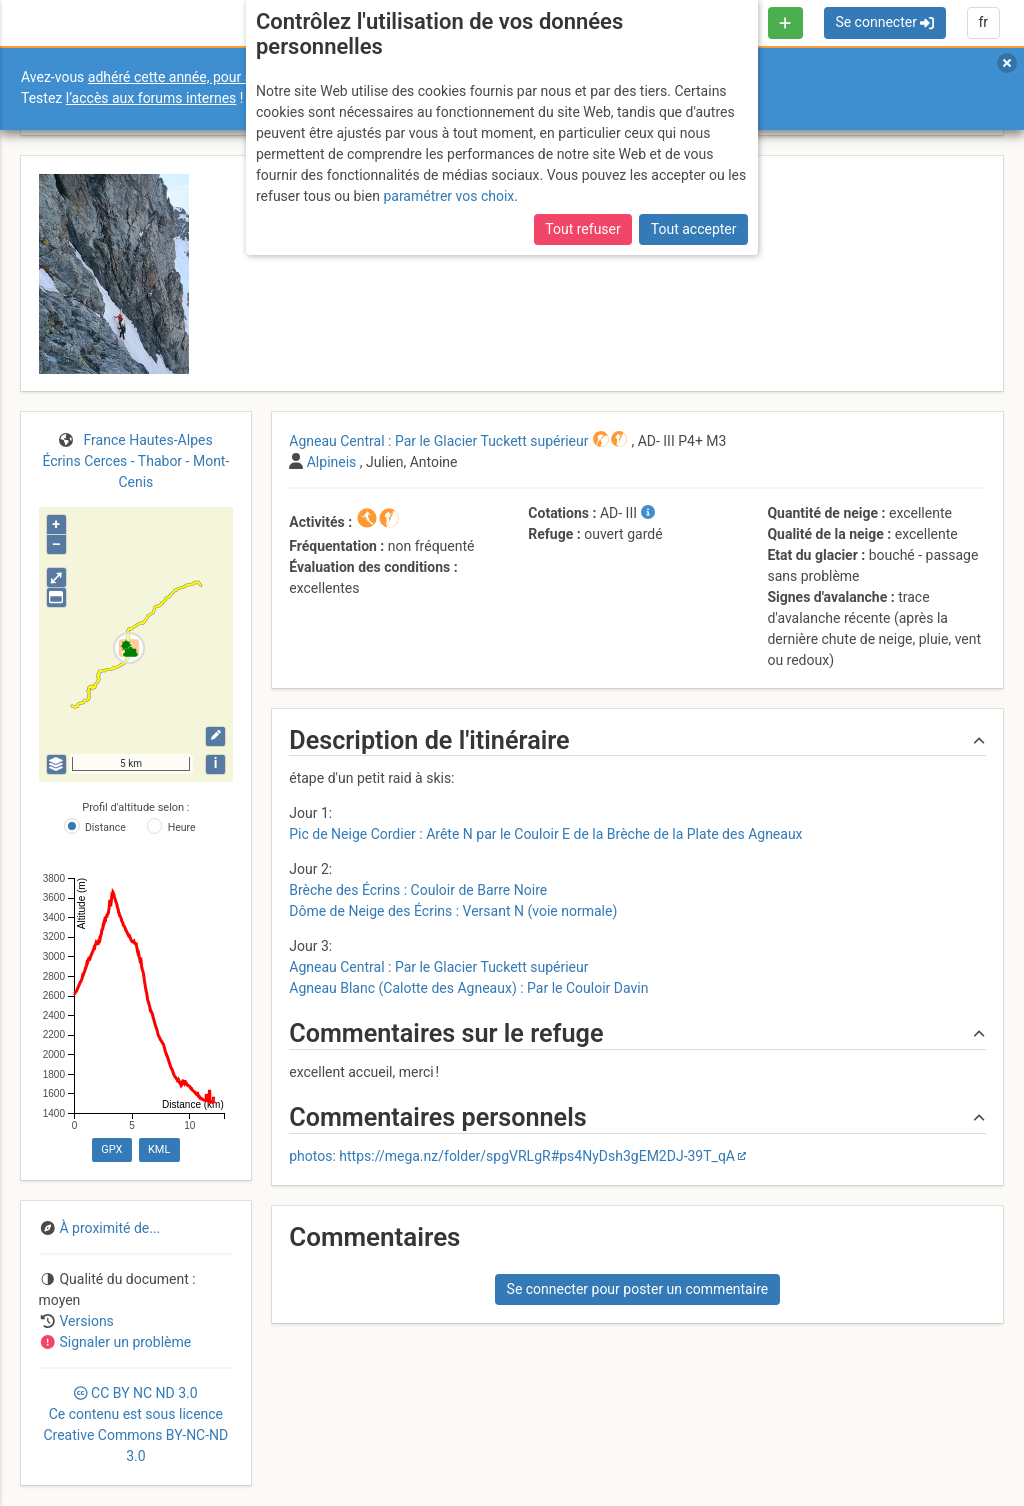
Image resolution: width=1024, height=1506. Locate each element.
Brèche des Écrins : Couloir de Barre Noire (418, 890)
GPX (111, 1149)
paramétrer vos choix (448, 196)
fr (983, 22)
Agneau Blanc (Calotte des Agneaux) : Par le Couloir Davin (468, 988)
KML (159, 1149)
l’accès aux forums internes (151, 98)
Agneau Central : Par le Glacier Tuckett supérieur (438, 967)
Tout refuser (582, 229)
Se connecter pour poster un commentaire (638, 1289)
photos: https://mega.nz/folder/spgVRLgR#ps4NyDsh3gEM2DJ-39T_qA (512, 1156)
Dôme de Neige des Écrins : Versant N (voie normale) (453, 911)
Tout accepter (694, 229)
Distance (105, 827)
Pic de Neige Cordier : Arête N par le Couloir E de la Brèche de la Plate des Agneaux (545, 834)
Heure (182, 827)
